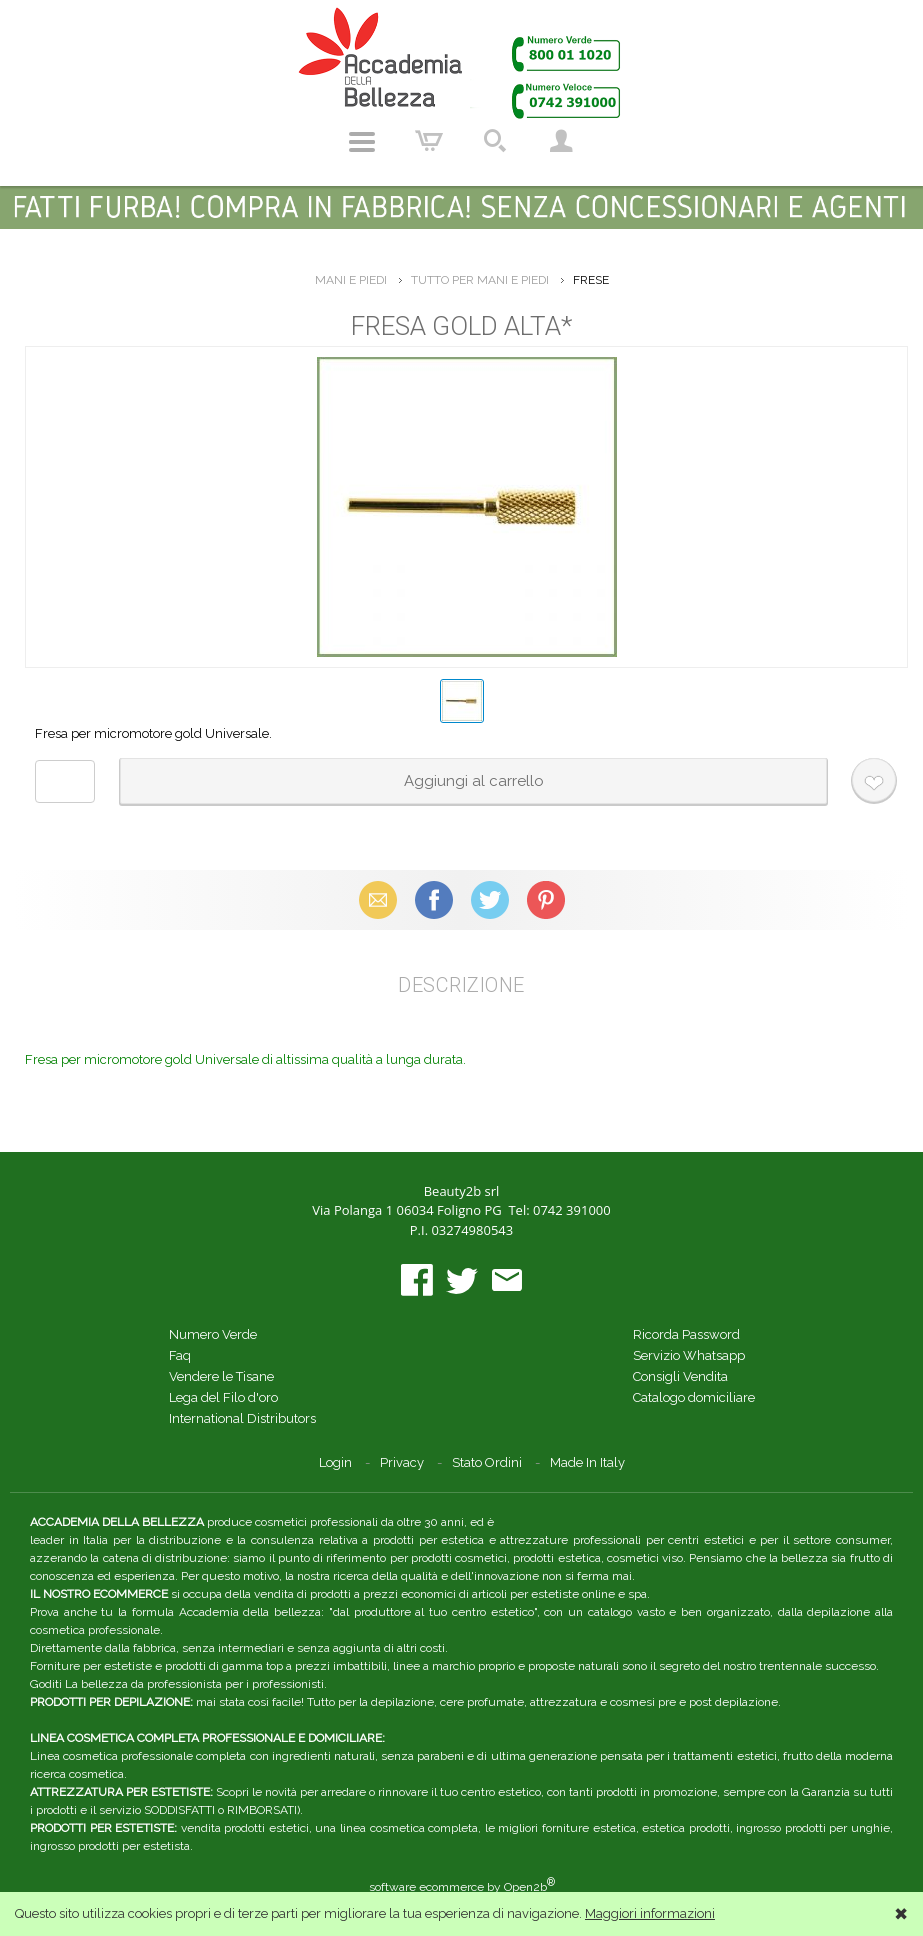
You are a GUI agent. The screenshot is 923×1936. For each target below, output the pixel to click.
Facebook (434, 899)
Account (561, 142)
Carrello (429, 142)
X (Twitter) (490, 899)
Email (377, 899)
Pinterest (546, 899)
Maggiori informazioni (650, 1913)
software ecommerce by (462, 1887)
